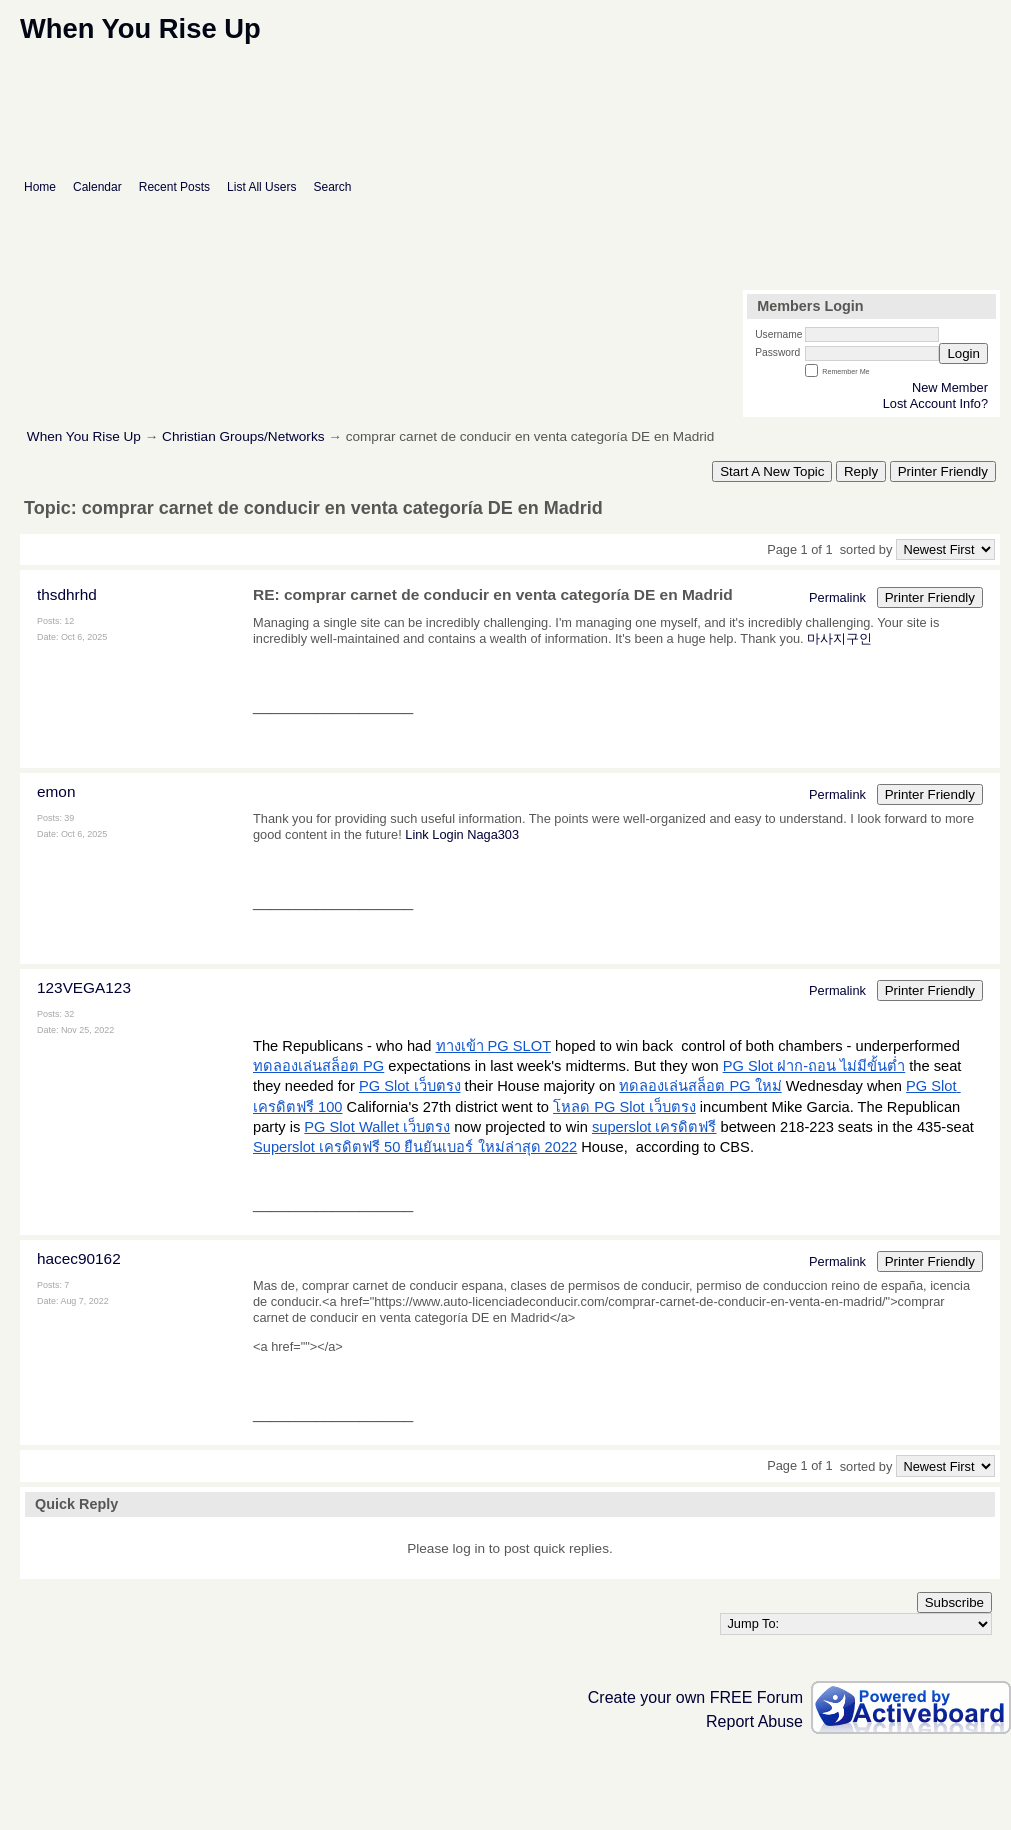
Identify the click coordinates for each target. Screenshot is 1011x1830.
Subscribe (954, 1602)
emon (56, 791)
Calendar (97, 187)
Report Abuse (754, 1721)
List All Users (261, 187)
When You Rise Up (86, 436)
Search (332, 187)
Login (963, 353)
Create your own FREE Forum (695, 1697)
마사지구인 (839, 638)
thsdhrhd (67, 594)
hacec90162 (79, 1258)
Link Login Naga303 (462, 834)
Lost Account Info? (935, 403)
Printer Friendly (943, 471)
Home (40, 187)
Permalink (837, 597)
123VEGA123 (84, 987)
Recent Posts (174, 187)
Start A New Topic (772, 471)
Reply (861, 471)
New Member (950, 387)
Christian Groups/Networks (243, 436)
